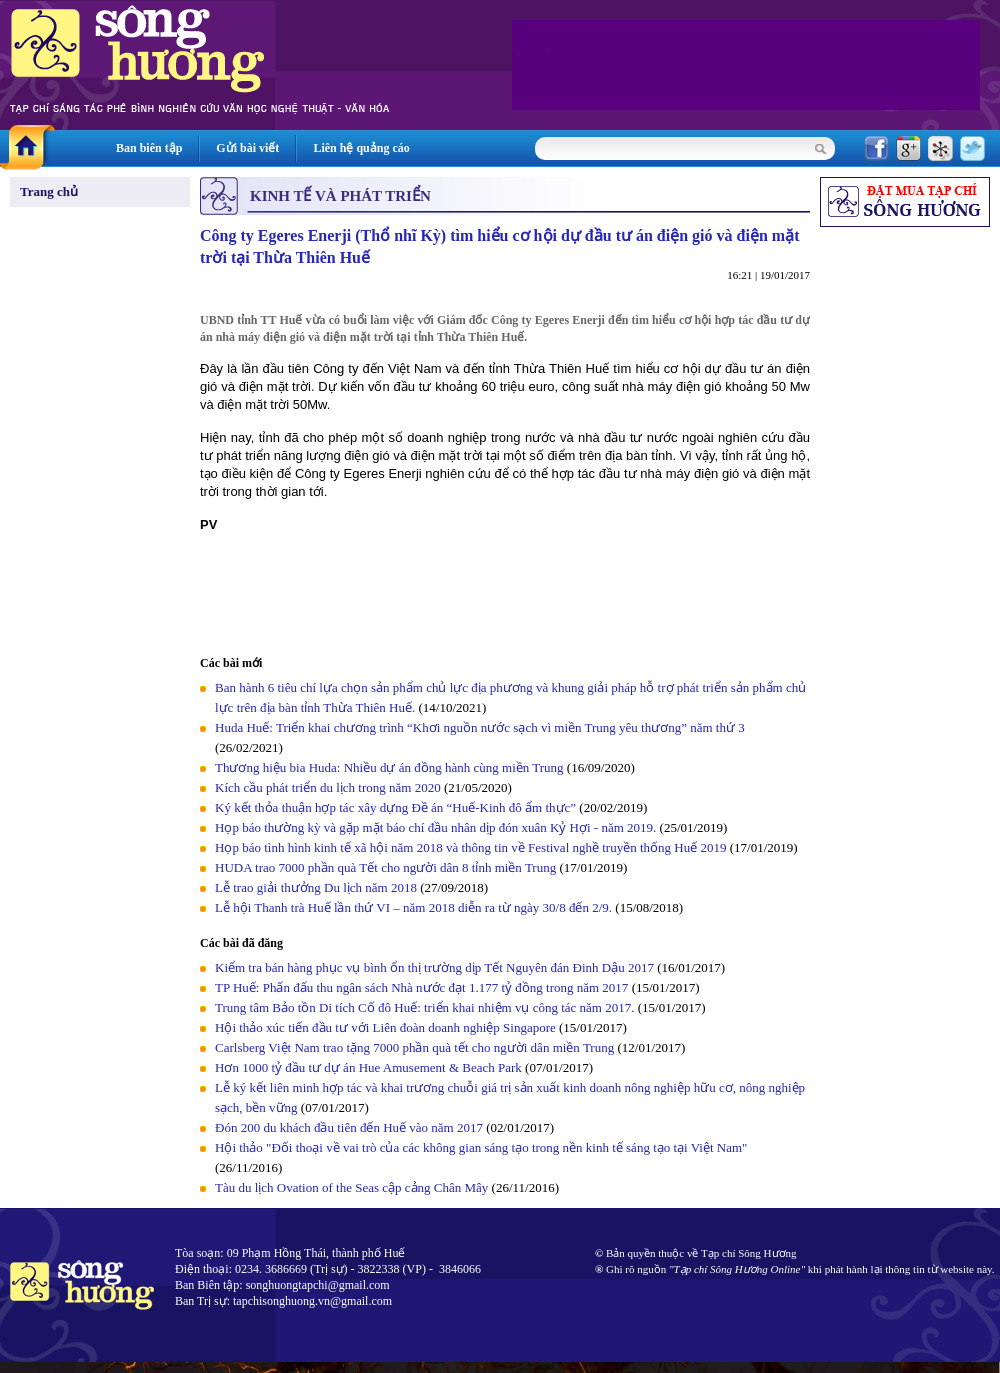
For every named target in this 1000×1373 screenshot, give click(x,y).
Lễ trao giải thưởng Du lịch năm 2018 (317, 887)
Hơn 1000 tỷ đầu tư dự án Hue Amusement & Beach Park (368, 1067)
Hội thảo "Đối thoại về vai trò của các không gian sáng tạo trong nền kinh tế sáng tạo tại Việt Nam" (481, 1147)
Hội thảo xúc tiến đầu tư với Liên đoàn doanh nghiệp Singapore (387, 1027)
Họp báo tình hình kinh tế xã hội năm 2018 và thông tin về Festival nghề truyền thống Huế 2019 (470, 847)
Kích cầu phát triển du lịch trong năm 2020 (329, 787)
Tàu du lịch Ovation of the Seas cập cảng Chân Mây (351, 1187)
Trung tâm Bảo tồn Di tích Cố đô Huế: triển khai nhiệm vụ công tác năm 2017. (426, 1007)
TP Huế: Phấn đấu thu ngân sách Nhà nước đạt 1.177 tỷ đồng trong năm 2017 (421, 987)
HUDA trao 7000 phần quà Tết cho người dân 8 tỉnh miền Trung (385, 867)
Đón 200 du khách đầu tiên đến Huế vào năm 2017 (349, 1127)
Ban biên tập (149, 148)
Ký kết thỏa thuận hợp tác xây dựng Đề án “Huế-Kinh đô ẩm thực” (395, 807)
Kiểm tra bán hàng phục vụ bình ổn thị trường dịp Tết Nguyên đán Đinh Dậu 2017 (434, 967)
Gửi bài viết (247, 148)
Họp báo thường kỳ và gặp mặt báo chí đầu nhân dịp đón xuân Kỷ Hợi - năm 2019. (437, 827)
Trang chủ (49, 191)
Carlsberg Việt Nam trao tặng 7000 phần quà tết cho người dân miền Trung (414, 1047)
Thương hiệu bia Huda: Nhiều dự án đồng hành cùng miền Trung (389, 767)
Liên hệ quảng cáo (361, 148)
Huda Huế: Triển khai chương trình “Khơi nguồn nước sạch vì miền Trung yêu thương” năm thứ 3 (480, 727)
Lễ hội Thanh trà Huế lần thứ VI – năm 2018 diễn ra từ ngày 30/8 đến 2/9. (415, 907)
